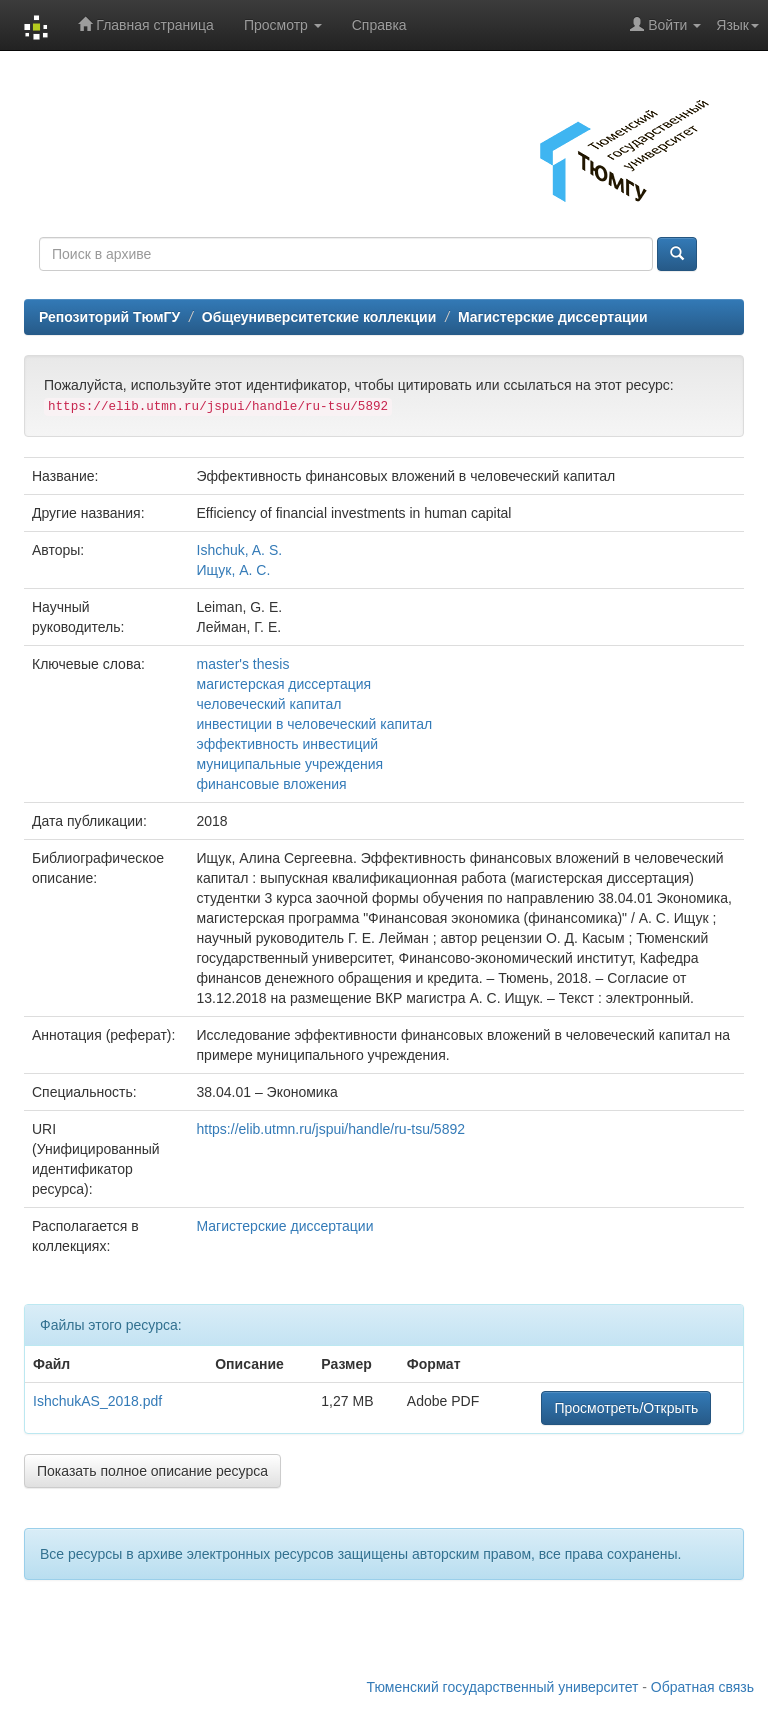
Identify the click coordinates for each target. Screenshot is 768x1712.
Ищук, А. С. (234, 570)
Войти (665, 24)
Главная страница (145, 24)
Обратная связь (702, 1687)
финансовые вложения (272, 784)
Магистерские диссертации (553, 317)
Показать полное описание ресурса (152, 1471)
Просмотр (283, 25)
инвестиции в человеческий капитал (315, 724)
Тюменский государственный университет (503, 1687)
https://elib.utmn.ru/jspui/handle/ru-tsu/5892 (331, 1129)
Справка (379, 25)
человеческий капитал (269, 704)
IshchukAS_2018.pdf (97, 1401)
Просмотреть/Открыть (626, 1408)
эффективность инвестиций (288, 744)
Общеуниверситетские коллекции (319, 317)
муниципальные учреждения (290, 764)
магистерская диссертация (284, 684)
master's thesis (243, 664)
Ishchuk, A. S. (240, 550)
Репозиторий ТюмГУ (109, 317)
